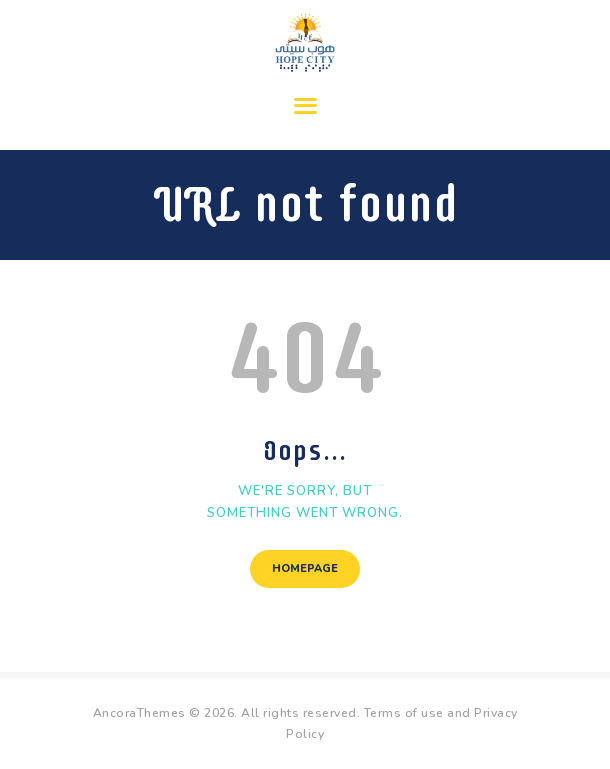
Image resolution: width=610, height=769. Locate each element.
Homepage (305, 568)
